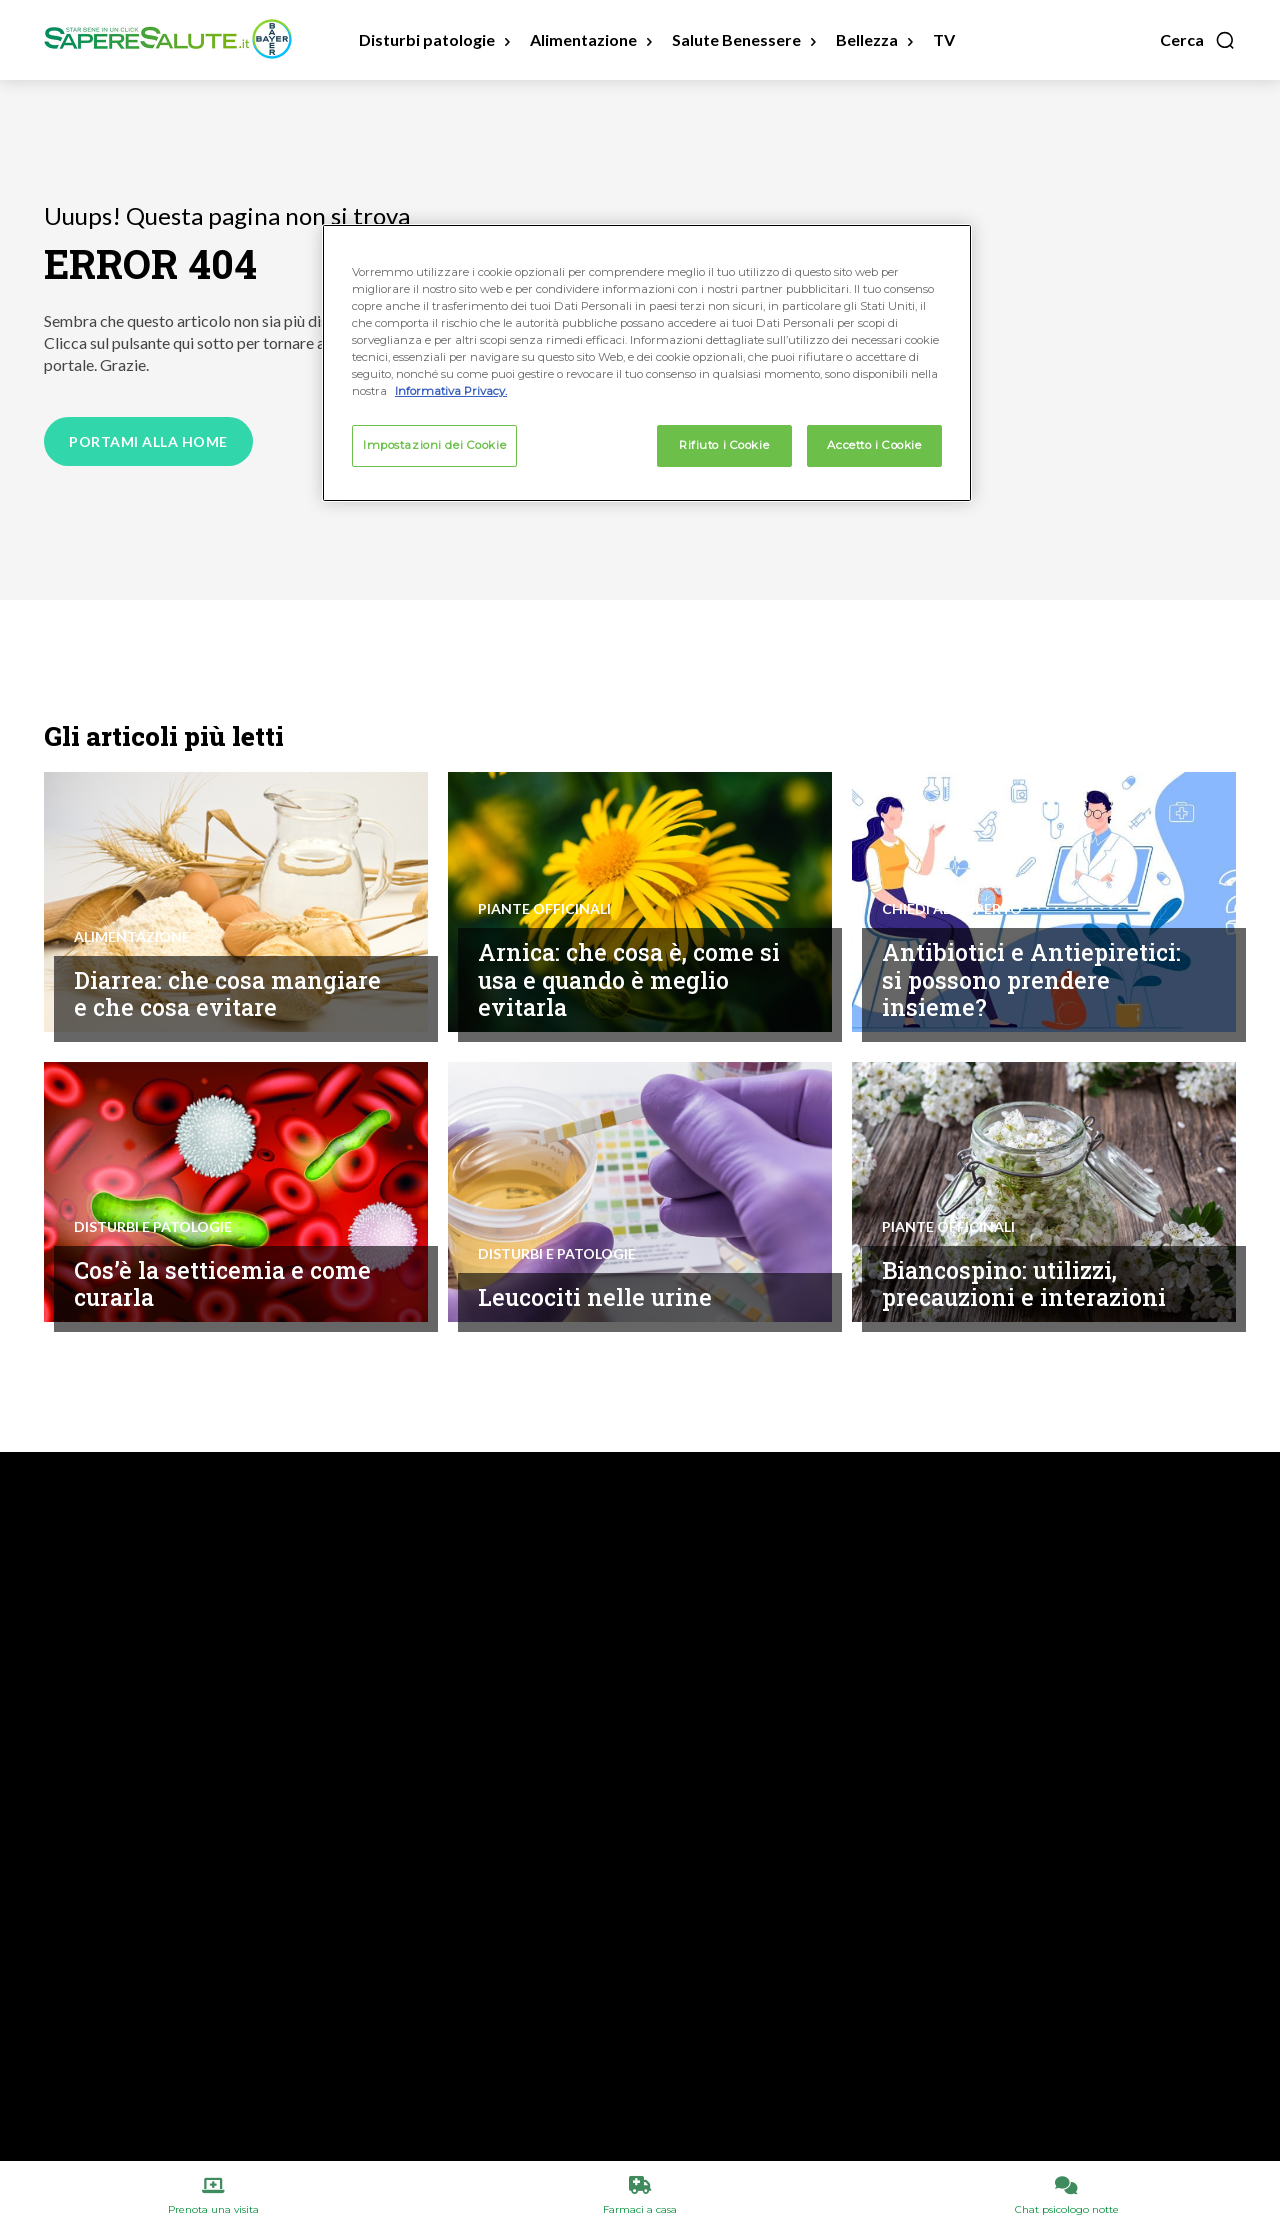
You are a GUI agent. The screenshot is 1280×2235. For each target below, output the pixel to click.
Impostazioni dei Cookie (434, 445)
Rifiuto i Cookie (724, 445)
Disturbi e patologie (153, 1227)
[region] (647, 363)
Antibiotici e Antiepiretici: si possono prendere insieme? (1031, 979)
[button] (1198, 40)
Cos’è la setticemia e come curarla (222, 1284)
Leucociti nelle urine (595, 1297)
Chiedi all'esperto (952, 909)
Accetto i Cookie (874, 445)
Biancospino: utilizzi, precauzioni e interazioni (1024, 1284)
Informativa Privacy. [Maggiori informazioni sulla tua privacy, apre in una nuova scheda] (451, 391)
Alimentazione (132, 937)
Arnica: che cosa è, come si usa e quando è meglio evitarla (629, 979)
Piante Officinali (544, 909)
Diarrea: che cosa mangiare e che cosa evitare (227, 994)
